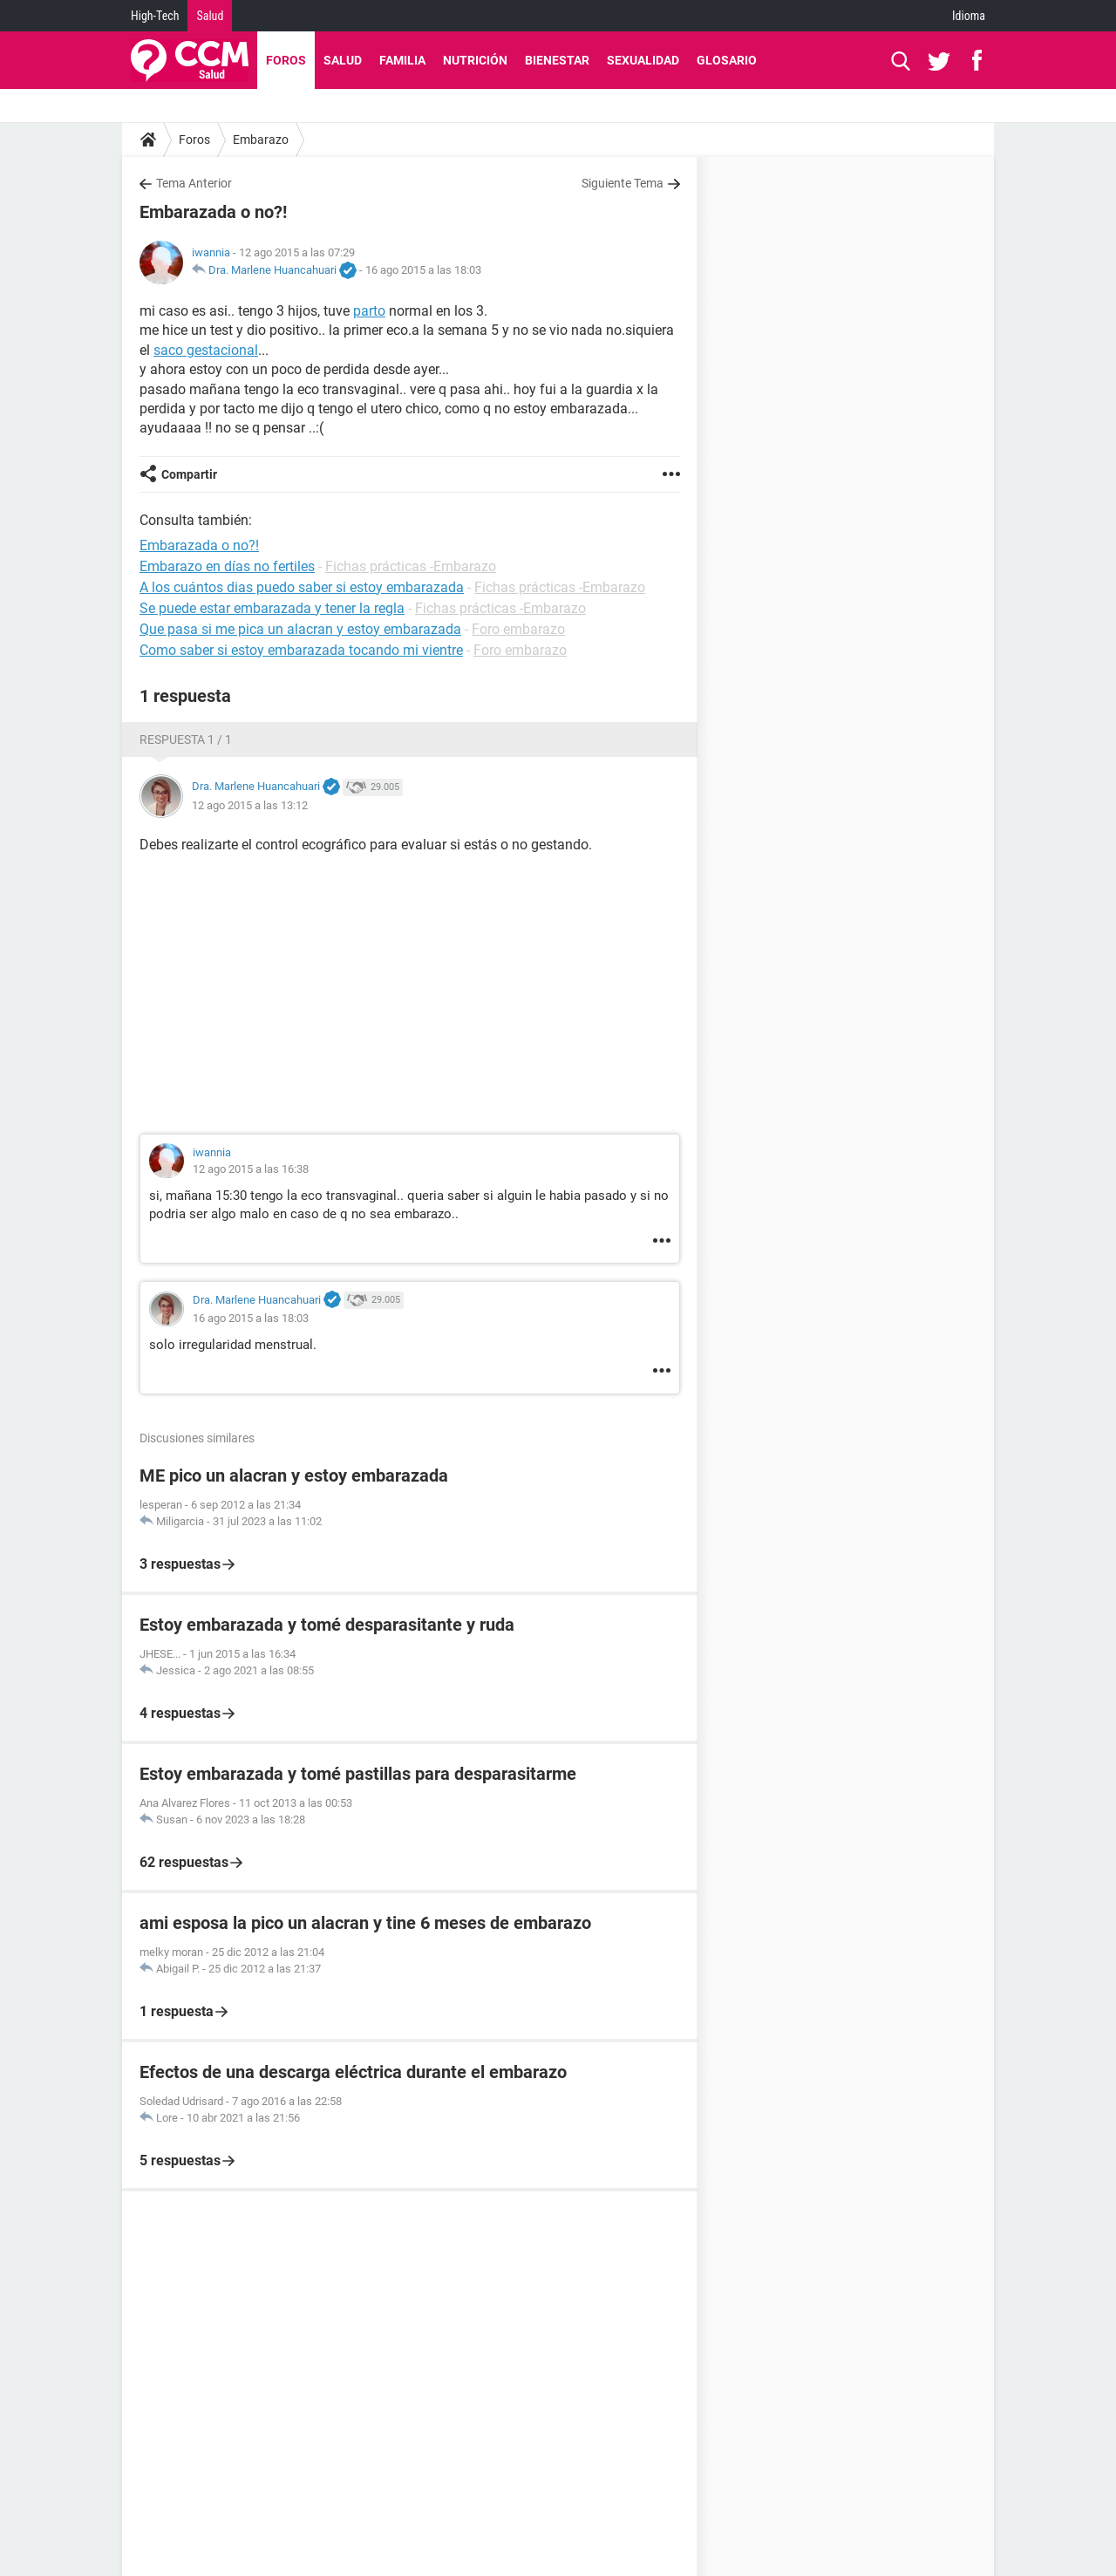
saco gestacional (205, 350)
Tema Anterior (194, 183)
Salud (209, 16)
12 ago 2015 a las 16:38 (251, 1169)
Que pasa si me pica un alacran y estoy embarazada (300, 629)
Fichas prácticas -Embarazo (410, 566)
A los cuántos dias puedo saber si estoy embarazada (302, 587)
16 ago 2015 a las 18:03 (423, 269)
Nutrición (475, 60)
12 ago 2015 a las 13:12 (250, 805)
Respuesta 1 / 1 (186, 739)
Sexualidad (643, 60)
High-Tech (155, 16)
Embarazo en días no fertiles (227, 566)
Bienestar (557, 60)
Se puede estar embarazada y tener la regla (272, 608)
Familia (402, 60)
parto (369, 311)
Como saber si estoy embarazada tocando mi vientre (301, 650)
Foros (286, 60)
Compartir (189, 474)
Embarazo (261, 140)
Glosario (727, 60)
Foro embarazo (518, 629)
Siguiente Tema (622, 183)
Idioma (968, 16)
